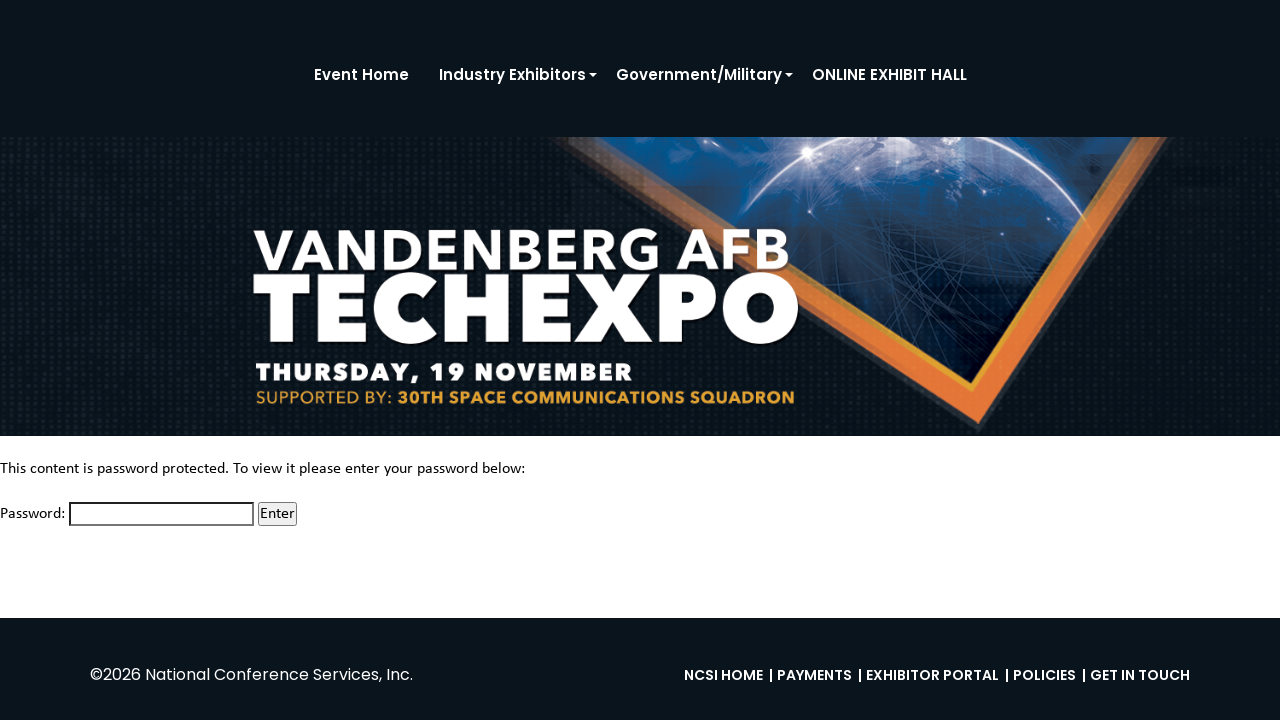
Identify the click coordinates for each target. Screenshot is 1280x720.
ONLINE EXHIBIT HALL (889, 74)
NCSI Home (723, 675)
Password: (127, 514)
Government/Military (699, 74)
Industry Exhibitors (512, 74)
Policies (1044, 675)
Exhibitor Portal (932, 675)
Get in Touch (1140, 675)
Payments (814, 675)
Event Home (361, 74)
